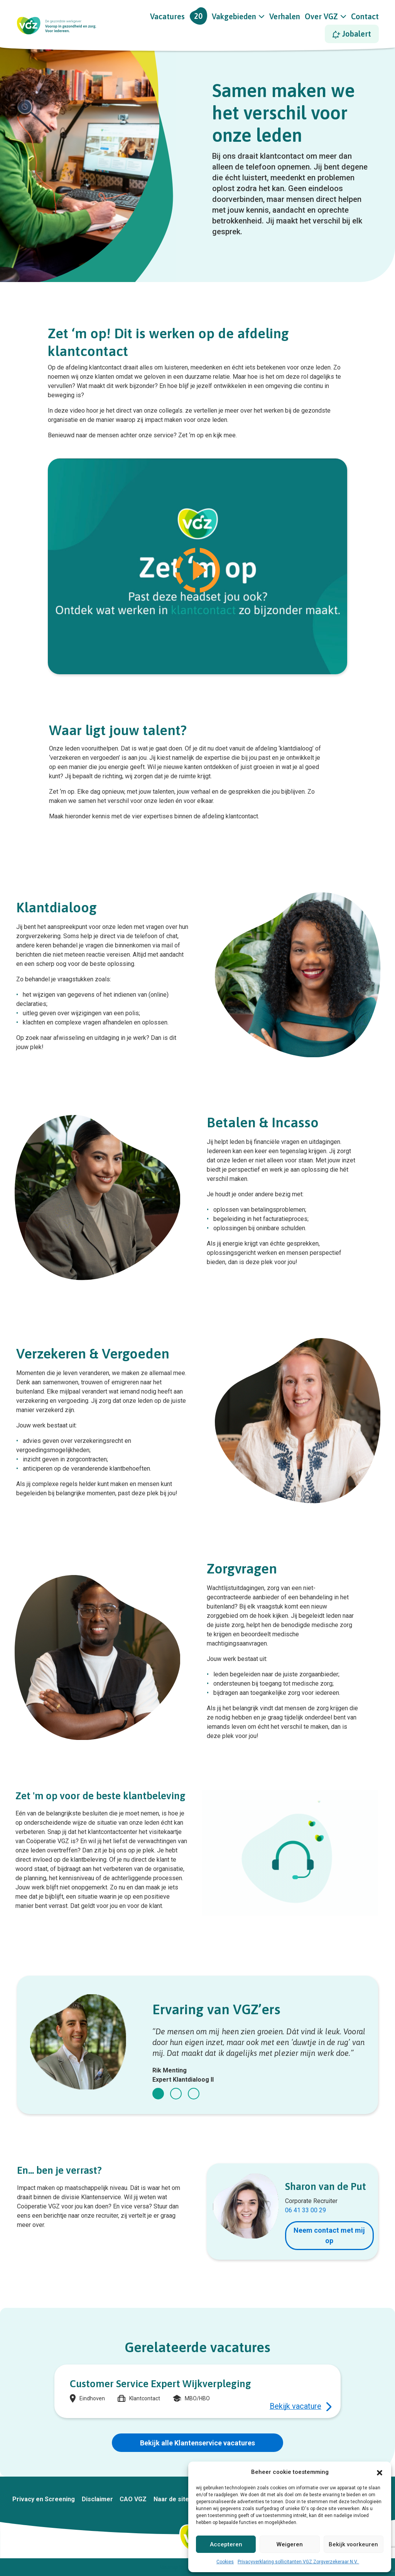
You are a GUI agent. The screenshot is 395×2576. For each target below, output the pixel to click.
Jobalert (352, 34)
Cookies (225, 2561)
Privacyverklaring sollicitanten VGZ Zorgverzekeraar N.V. (298, 2561)
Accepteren (226, 2544)
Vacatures (178, 16)
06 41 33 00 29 (305, 2210)
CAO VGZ (133, 2499)
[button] (379, 2472)
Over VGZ (321, 16)
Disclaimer (97, 2499)
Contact (365, 16)
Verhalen (284, 16)
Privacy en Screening (43, 2499)
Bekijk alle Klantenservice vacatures (197, 2443)
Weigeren (290, 2544)
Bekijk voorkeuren (353, 2544)
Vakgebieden (234, 16)
